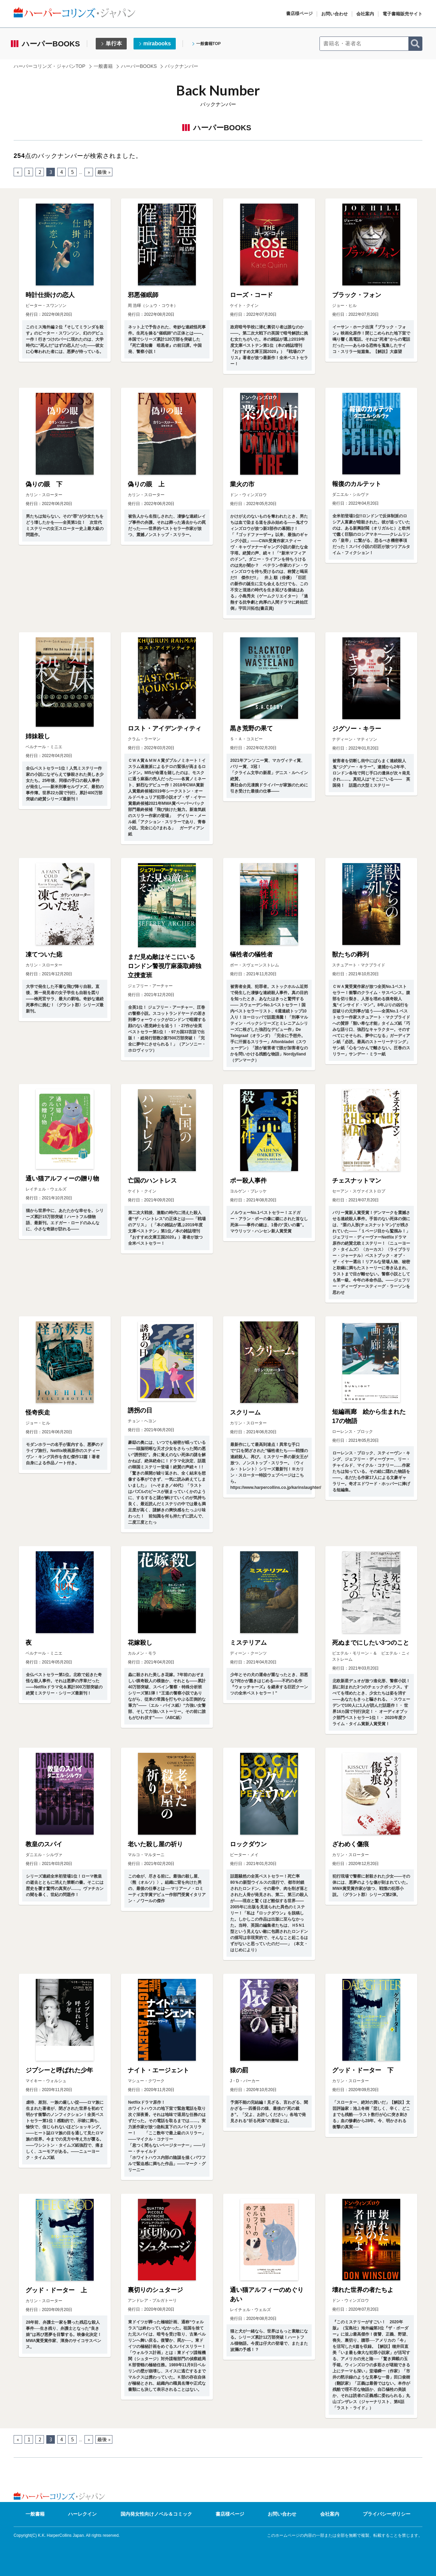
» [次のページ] (89, 171)
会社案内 (365, 13)
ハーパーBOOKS (139, 66)
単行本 (114, 43)
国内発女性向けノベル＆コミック (156, 2514)
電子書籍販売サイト (402, 13)
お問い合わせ (334, 13)
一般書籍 (103, 66)
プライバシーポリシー (386, 2514)
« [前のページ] (18, 171)
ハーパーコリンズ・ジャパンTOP (49, 66)
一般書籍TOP (208, 43)
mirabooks (157, 43)
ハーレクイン (82, 2514)
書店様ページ (299, 13)
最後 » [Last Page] (103, 171)
